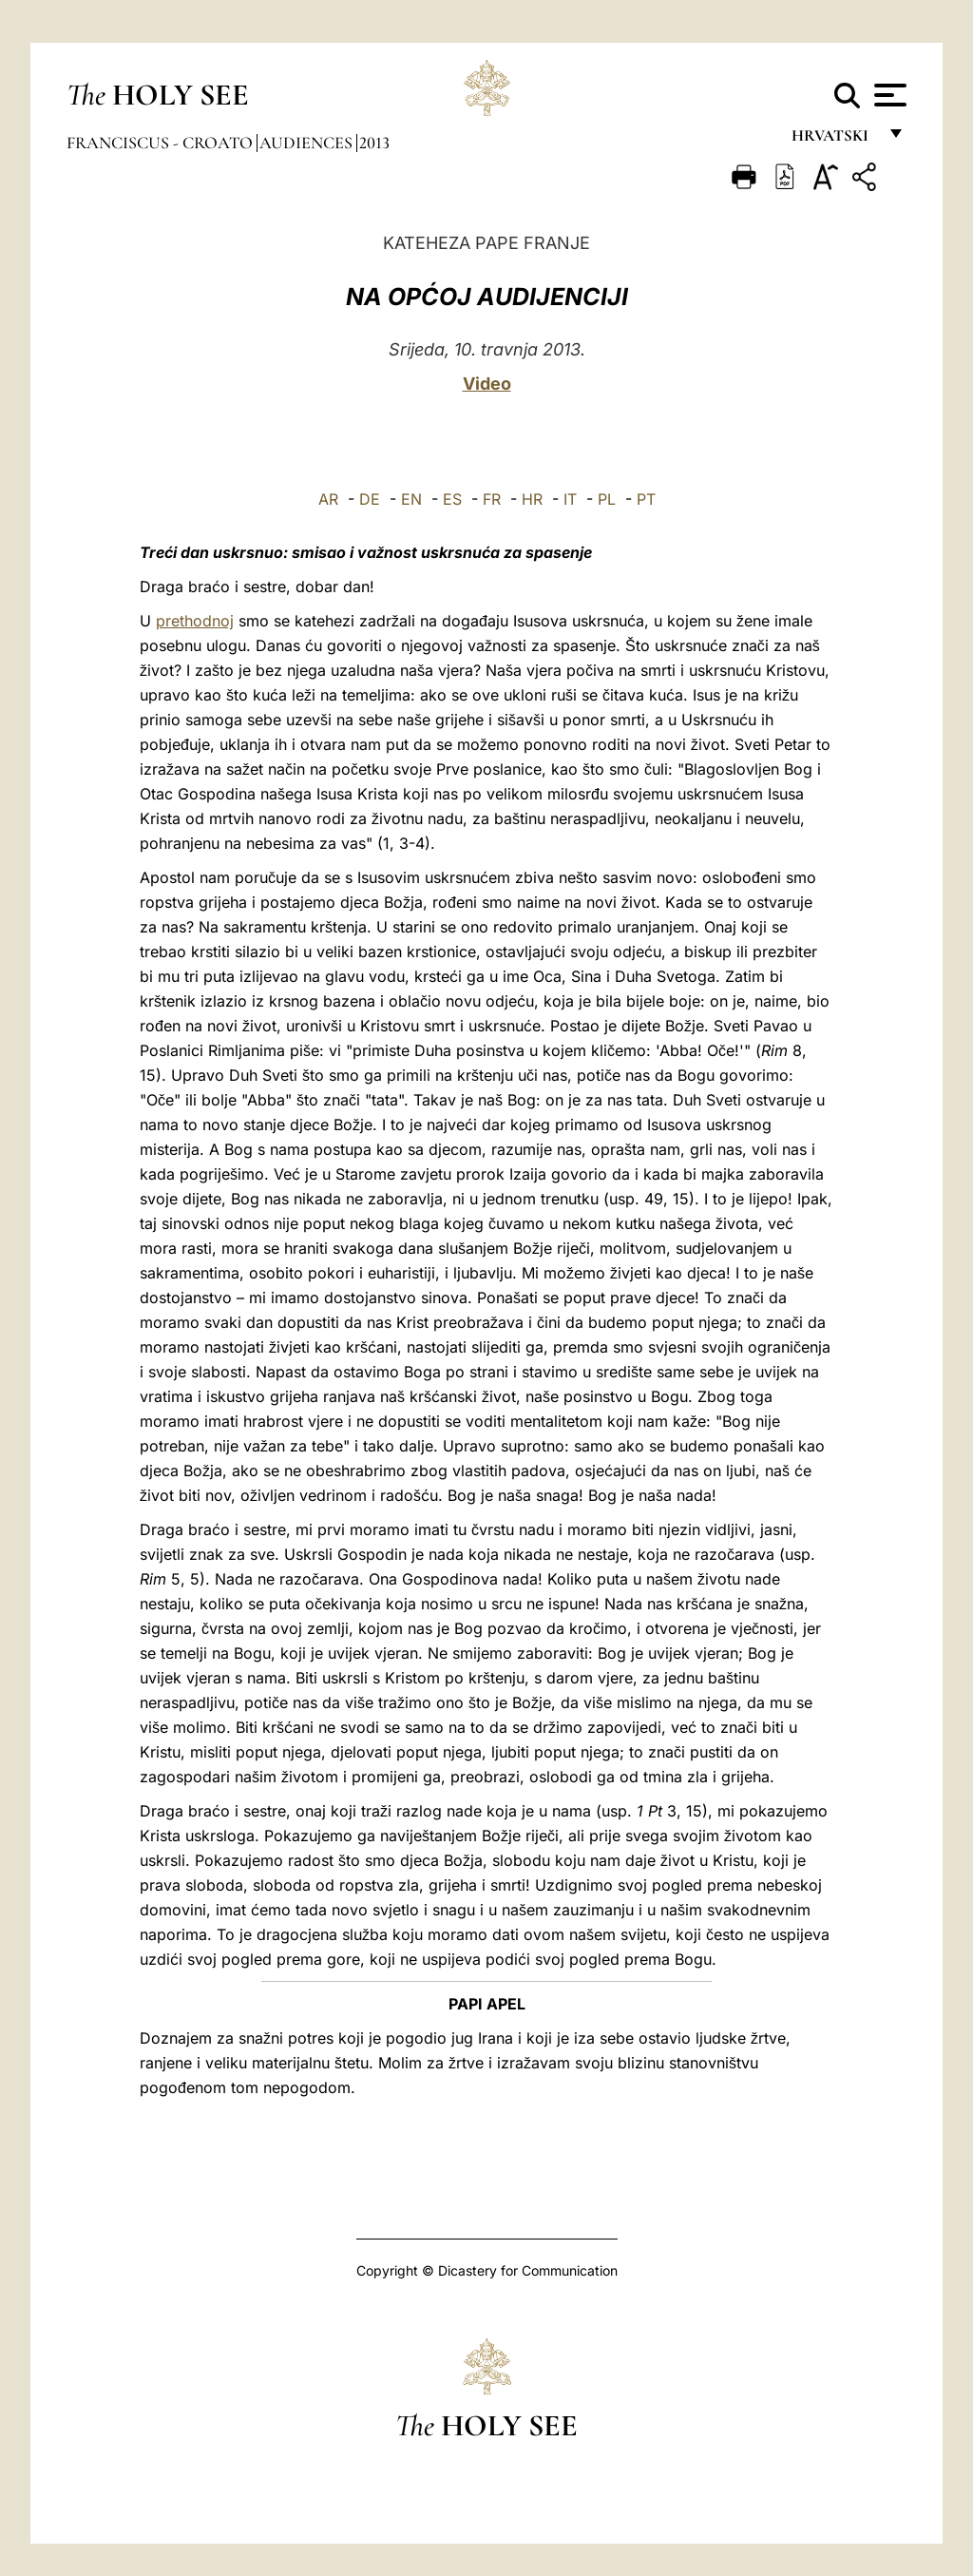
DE (369, 499)
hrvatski (834, 140)
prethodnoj (195, 620)
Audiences (307, 142)
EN (411, 499)
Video (487, 384)
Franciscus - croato (162, 142)
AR (328, 499)
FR (492, 499)
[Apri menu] (887, 95)
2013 (374, 142)
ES (452, 499)
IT (570, 499)
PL (607, 499)
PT (646, 499)
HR (532, 499)
